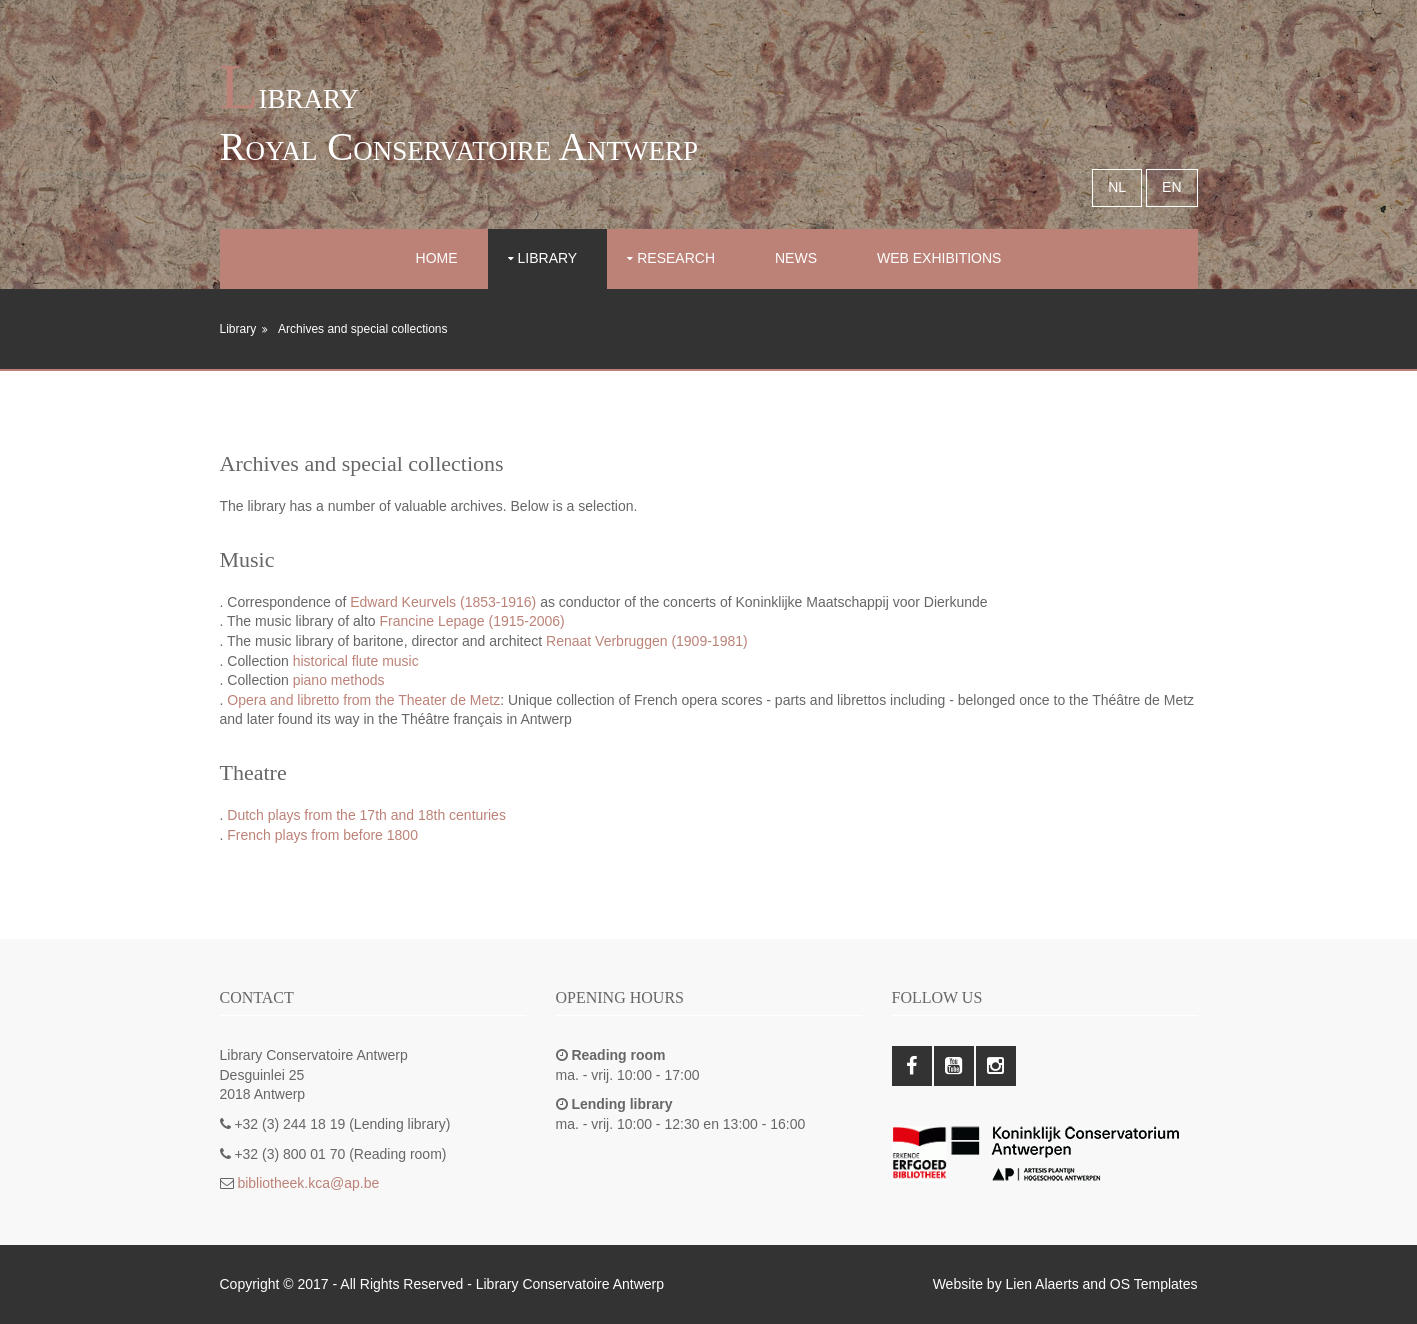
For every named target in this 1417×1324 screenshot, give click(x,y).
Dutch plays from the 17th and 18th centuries (366, 815)
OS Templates (1154, 1284)
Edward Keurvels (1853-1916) (443, 602)
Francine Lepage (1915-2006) (472, 621)
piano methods (339, 680)
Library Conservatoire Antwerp (570, 1284)
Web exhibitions (939, 258)
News (796, 258)
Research (676, 258)
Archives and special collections (362, 329)
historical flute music (356, 661)
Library (548, 258)
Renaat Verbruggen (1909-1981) (647, 641)
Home (437, 258)
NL (1117, 187)
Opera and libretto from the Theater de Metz (363, 700)
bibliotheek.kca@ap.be (308, 1183)
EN (1171, 187)
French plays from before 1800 (322, 835)
